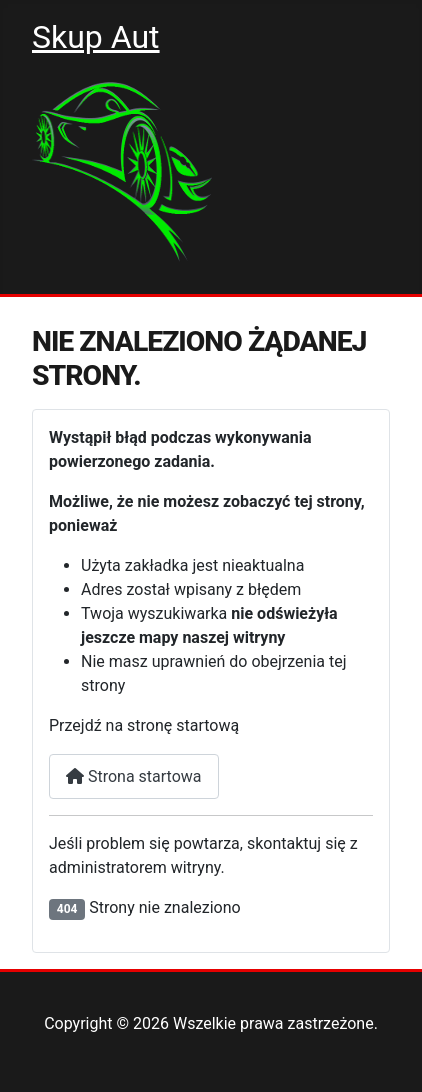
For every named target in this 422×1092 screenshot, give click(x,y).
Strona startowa (134, 776)
